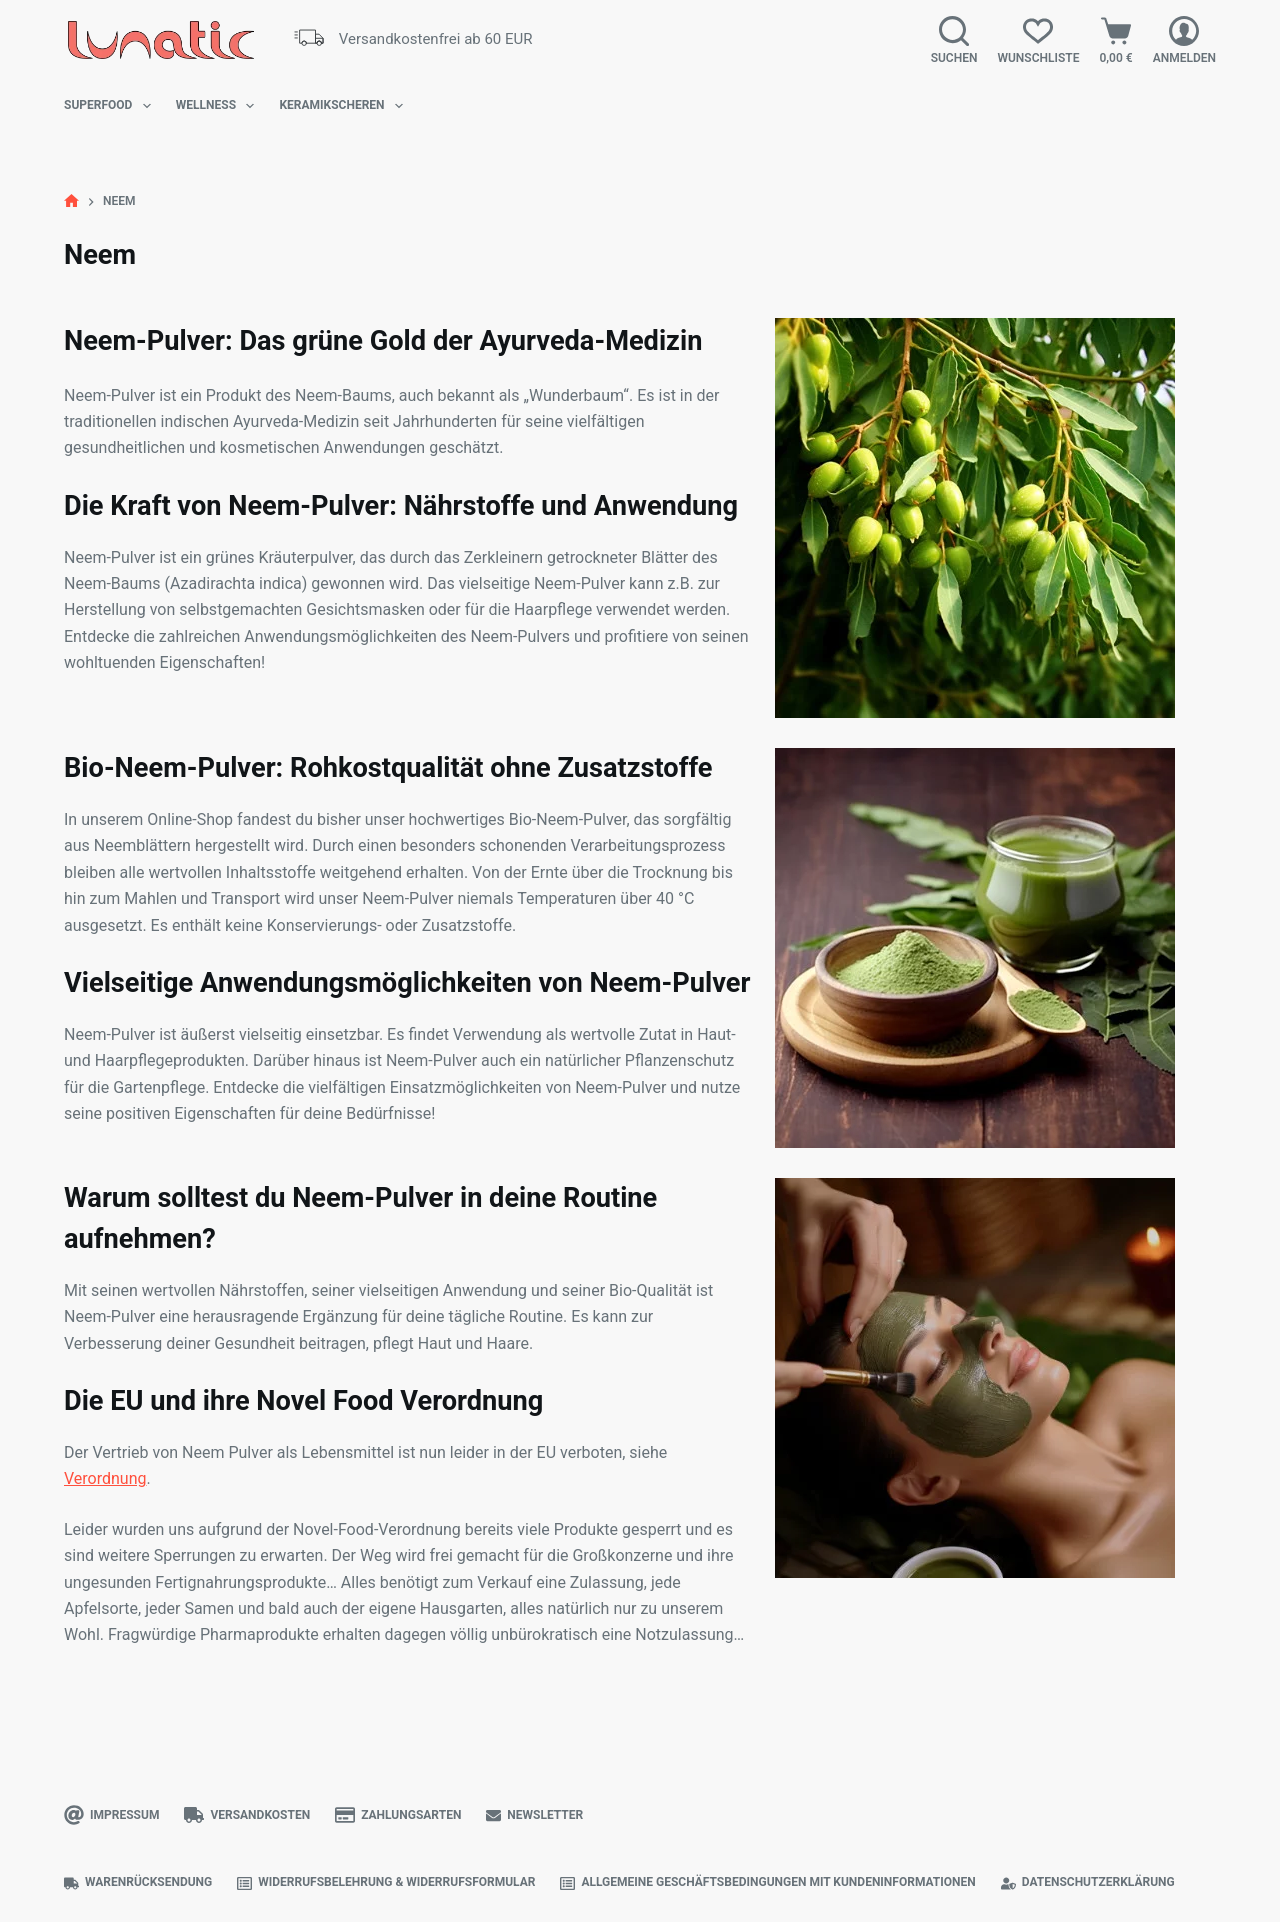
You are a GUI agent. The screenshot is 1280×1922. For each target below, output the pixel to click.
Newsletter (534, 1815)
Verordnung (105, 1478)
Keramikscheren (345, 106)
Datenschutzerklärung (1088, 1882)
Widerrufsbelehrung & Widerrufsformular (386, 1882)
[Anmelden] (1184, 40)
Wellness (219, 106)
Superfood (111, 106)
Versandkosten (247, 1815)
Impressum (111, 1815)
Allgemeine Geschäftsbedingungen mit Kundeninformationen (767, 1882)
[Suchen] (954, 40)
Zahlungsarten (398, 1815)
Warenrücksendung (138, 1882)
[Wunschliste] (1038, 40)
